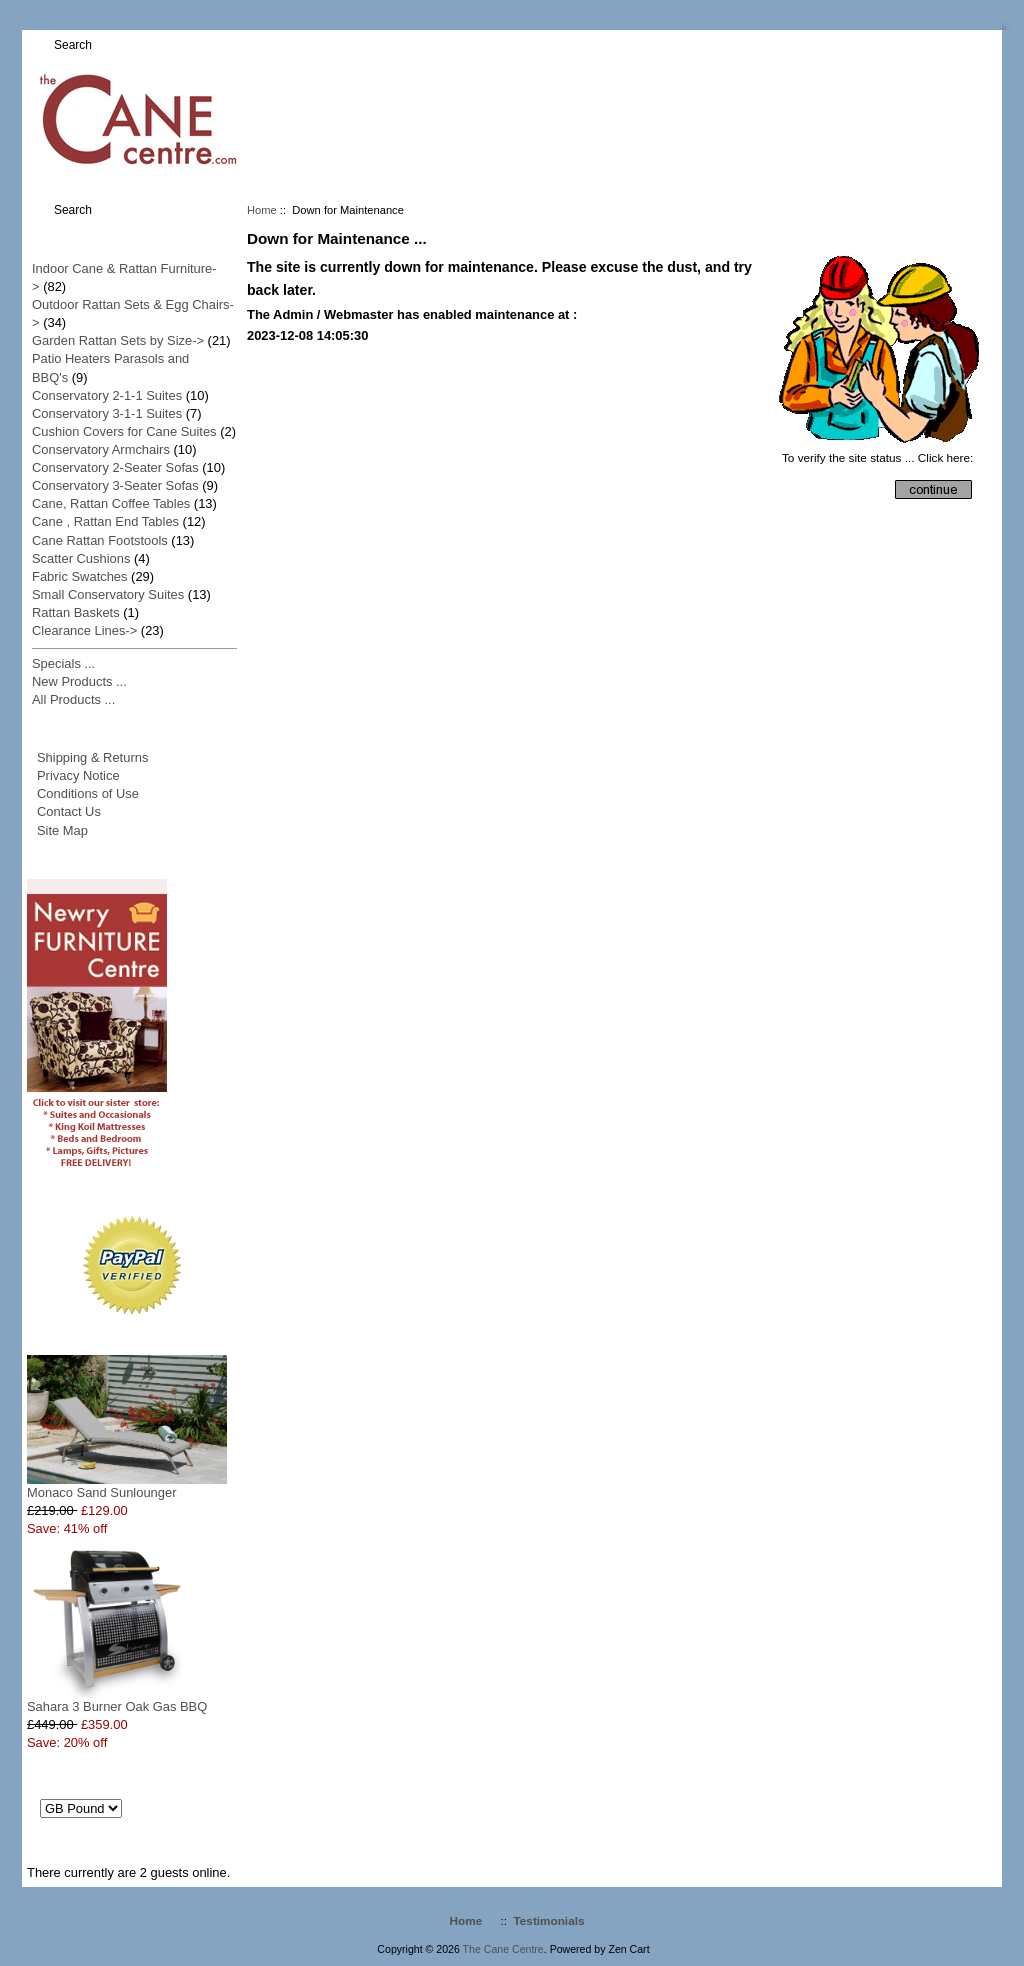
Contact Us (69, 811)
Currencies (132, 1772)
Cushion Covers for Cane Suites (124, 431)
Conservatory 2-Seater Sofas (115, 467)
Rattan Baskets (76, 612)
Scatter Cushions (81, 558)
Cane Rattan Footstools (100, 540)
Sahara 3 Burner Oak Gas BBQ (117, 1700)
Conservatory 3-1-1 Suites (107, 413)
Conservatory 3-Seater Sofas (115, 485)
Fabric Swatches (80, 576)
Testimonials (549, 1920)
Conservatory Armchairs (101, 449)
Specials (132, 1335)
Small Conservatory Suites (108, 594)
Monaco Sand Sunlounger (127, 1486)
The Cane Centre (503, 1949)
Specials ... (63, 663)
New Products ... (79, 681)
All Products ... (73, 699)
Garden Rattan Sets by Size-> (118, 340)
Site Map (62, 830)
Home (262, 210)
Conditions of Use (88, 793)
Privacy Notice (78, 775)
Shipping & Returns (92, 757)
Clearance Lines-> (84, 630)
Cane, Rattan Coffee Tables (111, 503)
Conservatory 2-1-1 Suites (107, 395)
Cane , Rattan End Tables (105, 521)
